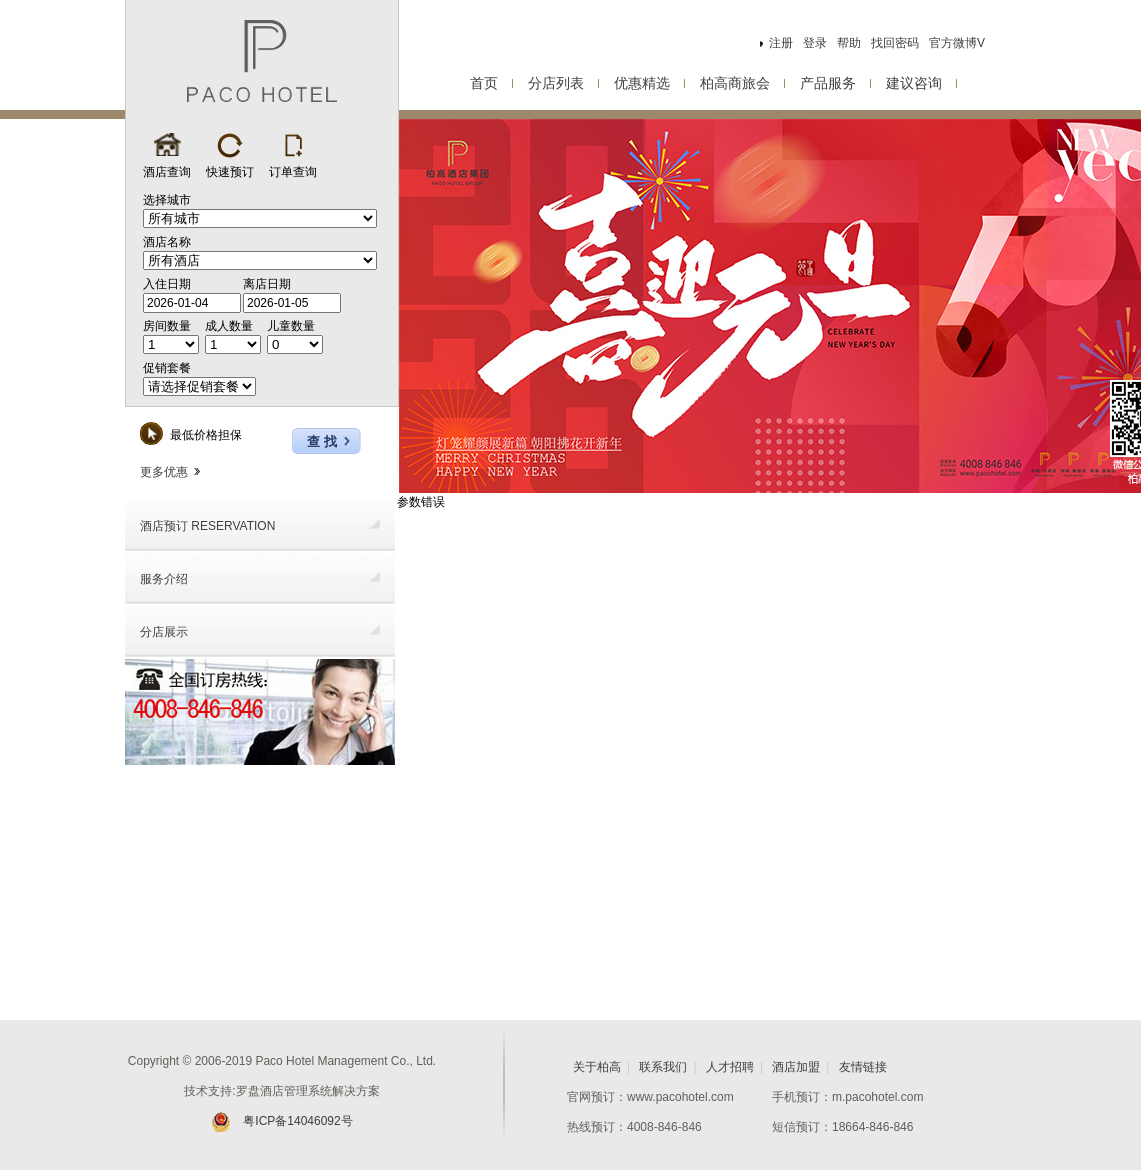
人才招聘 (730, 1067)
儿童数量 (291, 326)
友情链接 (863, 1067)
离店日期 (267, 284)
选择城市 (167, 200)
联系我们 (663, 1067)
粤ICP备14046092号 (281, 1121)
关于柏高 (597, 1067)
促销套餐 (167, 368)
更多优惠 (170, 472)
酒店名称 (167, 242)
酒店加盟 (796, 1067)
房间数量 (167, 326)
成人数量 (229, 326)
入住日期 (167, 284)
